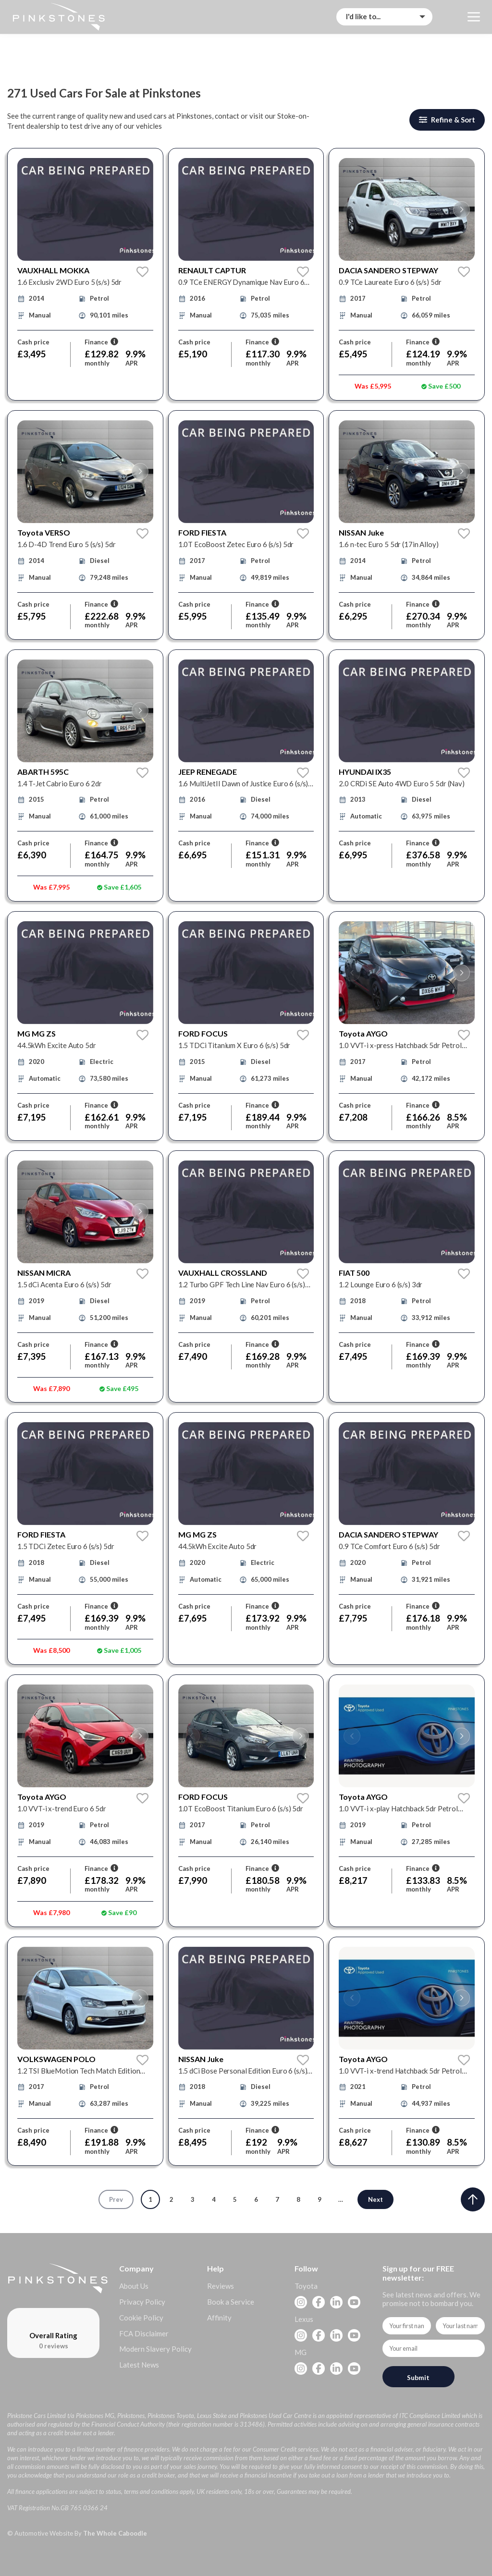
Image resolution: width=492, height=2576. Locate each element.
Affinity (219, 2317)
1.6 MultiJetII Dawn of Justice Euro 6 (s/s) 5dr (243, 783)
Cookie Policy (141, 2317)
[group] (85, 209)
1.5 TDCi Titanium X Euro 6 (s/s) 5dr (234, 1045)
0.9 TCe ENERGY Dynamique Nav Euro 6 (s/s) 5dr (241, 282)
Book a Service (230, 2301)
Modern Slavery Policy (155, 2348)
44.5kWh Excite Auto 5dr (56, 1045)
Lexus (304, 2319)
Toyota (306, 2286)
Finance (101, 342)
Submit (418, 2377)
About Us (133, 2286)
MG (301, 2352)
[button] (352, 209)
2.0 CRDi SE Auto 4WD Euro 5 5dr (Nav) (401, 783)
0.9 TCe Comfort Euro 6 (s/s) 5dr (389, 1546)
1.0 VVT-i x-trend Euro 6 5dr (61, 1808)
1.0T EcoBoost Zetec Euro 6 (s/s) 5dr (236, 544)
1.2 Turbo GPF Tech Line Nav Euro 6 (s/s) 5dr (241, 1284)
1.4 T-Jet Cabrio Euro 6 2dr (59, 783)
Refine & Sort (447, 119)
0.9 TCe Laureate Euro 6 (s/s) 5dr (390, 282)
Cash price (33, 342)
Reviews (220, 2286)
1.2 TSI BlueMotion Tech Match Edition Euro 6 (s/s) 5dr (78, 2070)
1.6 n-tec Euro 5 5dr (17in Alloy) (388, 544)
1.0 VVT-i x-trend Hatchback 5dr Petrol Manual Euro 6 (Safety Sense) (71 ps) (400, 2070)
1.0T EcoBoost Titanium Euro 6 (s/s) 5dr (240, 1808)
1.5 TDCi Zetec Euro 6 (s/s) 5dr (65, 1546)
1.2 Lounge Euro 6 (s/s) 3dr (380, 1284)
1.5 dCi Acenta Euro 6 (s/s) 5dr (64, 1284)
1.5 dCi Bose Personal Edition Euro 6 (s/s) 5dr (243, 2070)
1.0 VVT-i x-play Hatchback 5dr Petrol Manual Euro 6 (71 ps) (398, 1808)
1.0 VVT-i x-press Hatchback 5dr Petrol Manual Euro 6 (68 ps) (400, 1045)
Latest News (139, 2364)
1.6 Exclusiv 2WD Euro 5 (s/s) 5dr (69, 282)
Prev (116, 2199)
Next (375, 2199)
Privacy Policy (142, 2301)
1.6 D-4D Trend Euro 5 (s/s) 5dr (66, 544)
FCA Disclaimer (144, 2333)
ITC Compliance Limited (429, 2415)
